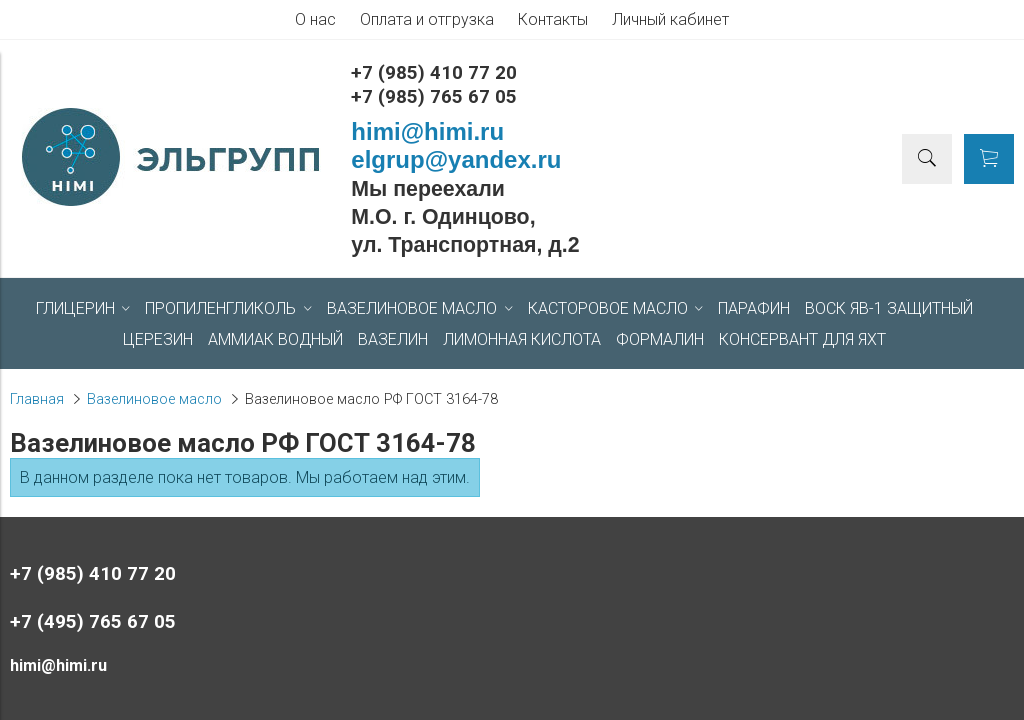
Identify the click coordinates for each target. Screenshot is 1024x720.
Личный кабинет (670, 19)
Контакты (553, 19)
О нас (315, 19)
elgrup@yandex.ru (456, 159)
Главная (37, 399)
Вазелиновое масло (154, 399)
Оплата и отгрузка (427, 19)
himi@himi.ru (427, 131)
